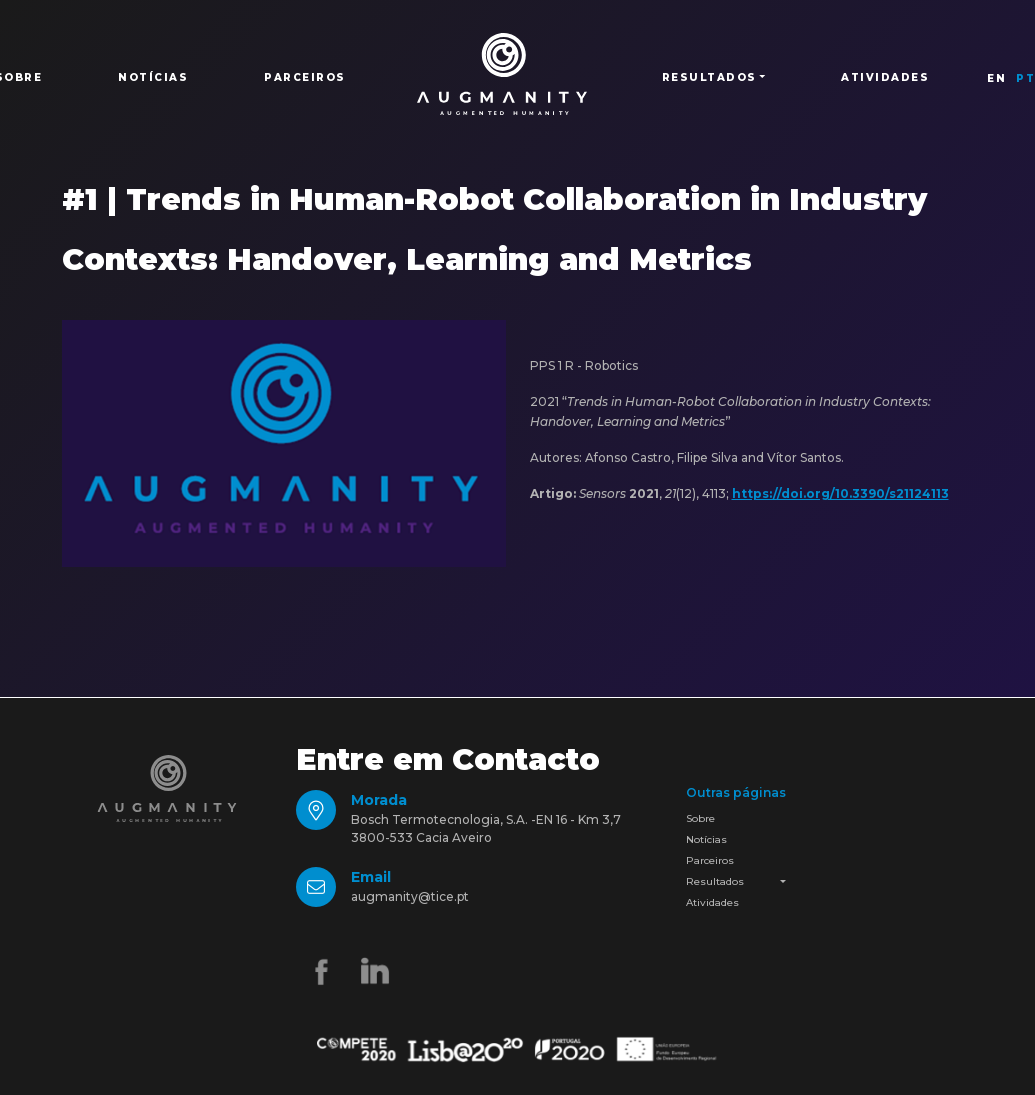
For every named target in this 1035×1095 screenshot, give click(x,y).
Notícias (153, 77)
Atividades (885, 77)
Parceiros (305, 77)
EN (996, 78)
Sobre (700, 818)
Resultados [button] (709, 77)
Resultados (715, 881)
